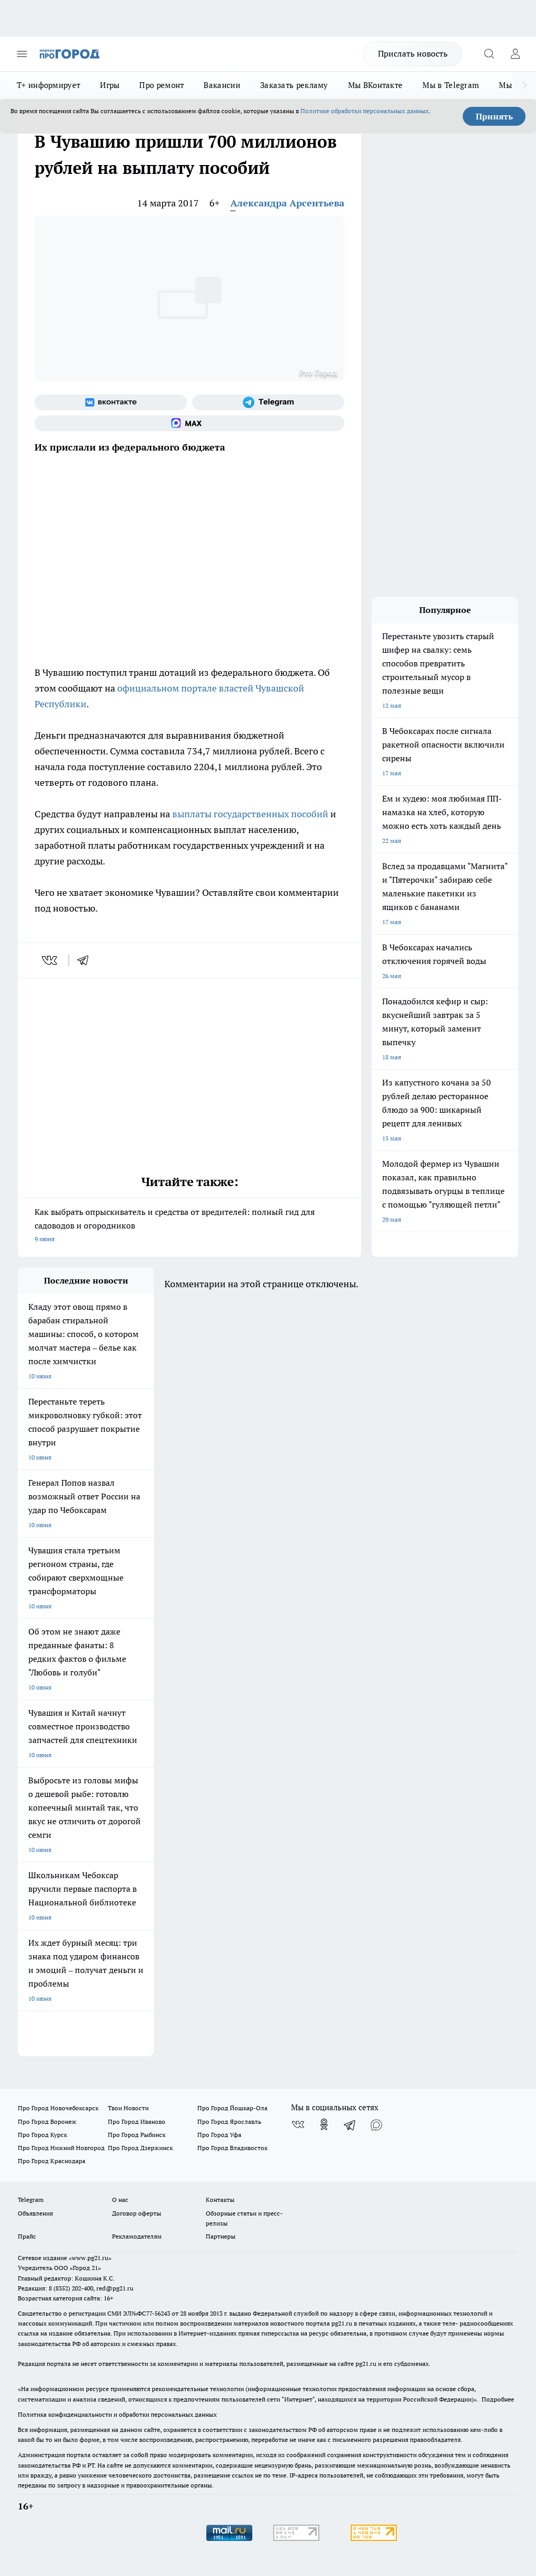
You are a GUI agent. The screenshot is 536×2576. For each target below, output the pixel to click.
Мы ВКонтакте (375, 85)
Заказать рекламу (294, 85)
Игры (109, 85)
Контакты (220, 2200)
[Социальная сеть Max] (189, 423)
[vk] (50, 960)
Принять (494, 116)
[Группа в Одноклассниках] (324, 2124)
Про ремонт (161, 85)
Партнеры (221, 2236)
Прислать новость (413, 53)
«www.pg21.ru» (90, 2258)
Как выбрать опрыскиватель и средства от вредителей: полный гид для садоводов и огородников (189, 1226)
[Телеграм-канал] (268, 402)
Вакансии (222, 85)
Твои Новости (128, 2108)
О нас (120, 2200)
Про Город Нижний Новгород (61, 2148)
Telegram (30, 2200)
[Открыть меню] (22, 53)
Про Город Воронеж (47, 2121)
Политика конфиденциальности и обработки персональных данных (117, 2414)
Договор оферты (136, 2213)
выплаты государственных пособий (250, 814)
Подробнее (498, 2399)
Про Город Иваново (136, 2121)
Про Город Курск (42, 2135)
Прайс (27, 2236)
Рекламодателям (137, 2236)
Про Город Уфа (219, 2135)
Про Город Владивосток (232, 2148)
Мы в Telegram (450, 85)
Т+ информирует (48, 85)
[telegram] (86, 960)
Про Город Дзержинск (140, 2148)
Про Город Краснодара (51, 2161)
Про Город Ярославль (229, 2121)
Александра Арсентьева (287, 203)
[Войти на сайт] (515, 53)
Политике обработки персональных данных (364, 111)
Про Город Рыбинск (136, 2135)
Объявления (35, 2213)
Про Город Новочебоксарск (58, 2108)
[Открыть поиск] (488, 53)
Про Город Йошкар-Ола (232, 2108)
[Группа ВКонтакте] (111, 402)
